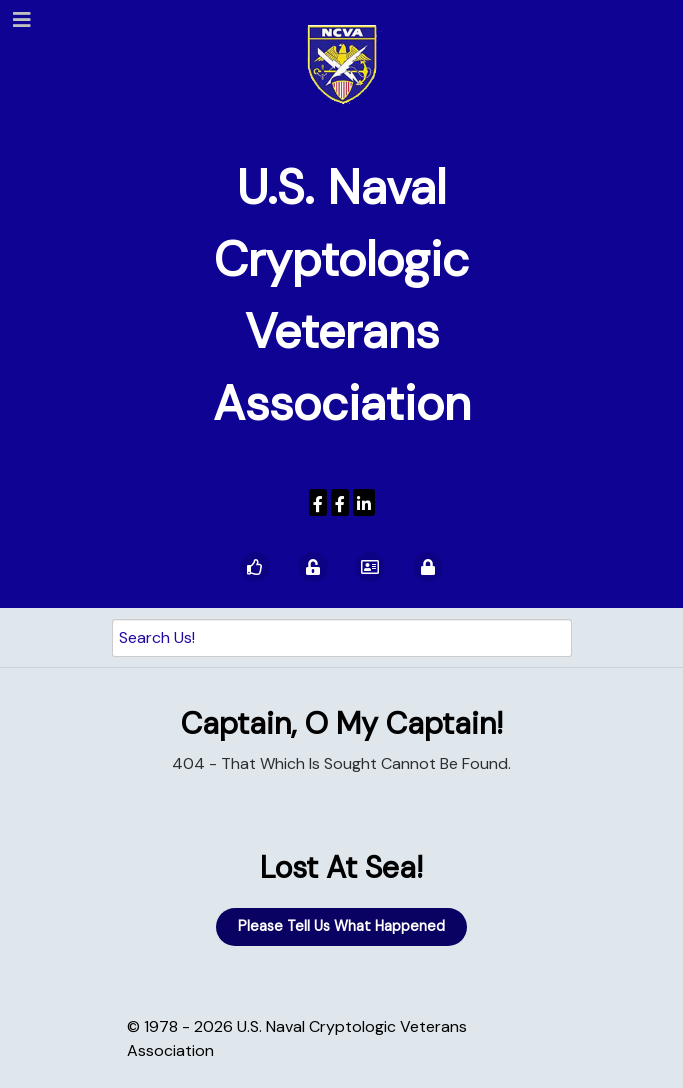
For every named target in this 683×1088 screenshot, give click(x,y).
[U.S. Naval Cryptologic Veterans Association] (342, 63)
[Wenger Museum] (340, 502)
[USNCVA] (318, 502)
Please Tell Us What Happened (341, 926)
